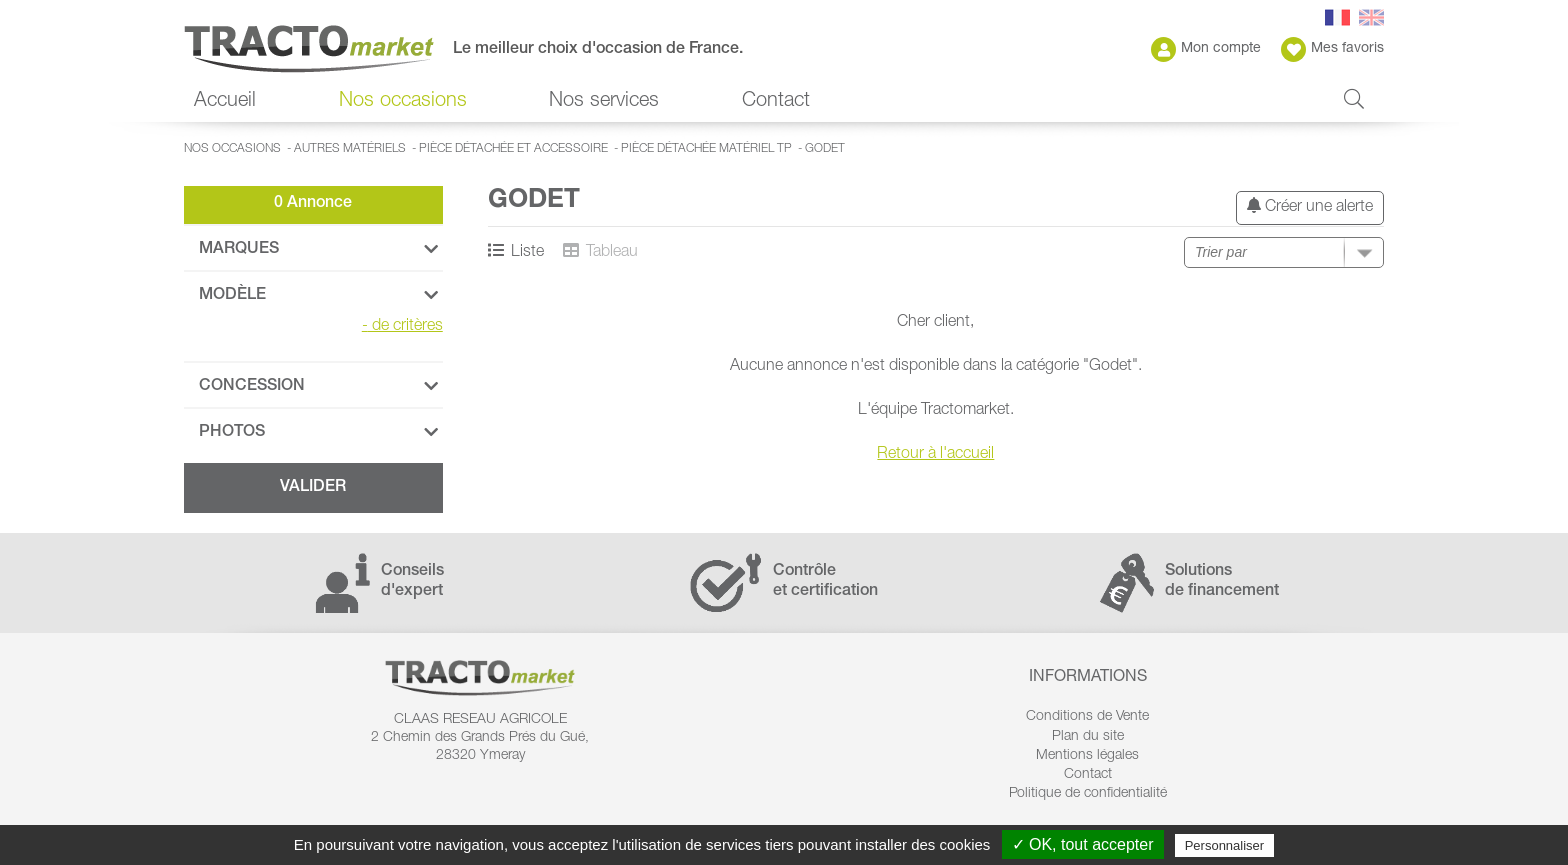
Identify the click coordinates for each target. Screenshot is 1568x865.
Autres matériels (350, 149)
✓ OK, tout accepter (1083, 844)
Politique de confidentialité (1088, 794)
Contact (776, 102)
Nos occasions (403, 102)
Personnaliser (1225, 845)
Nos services (604, 102)
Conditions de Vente (1087, 717)
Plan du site (1088, 737)
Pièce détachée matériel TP (706, 149)
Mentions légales (1087, 756)
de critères (402, 327)
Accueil (225, 102)
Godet (825, 149)
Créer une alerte (1310, 206)
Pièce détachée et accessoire (513, 149)
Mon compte (1206, 49)
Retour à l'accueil (935, 455)
